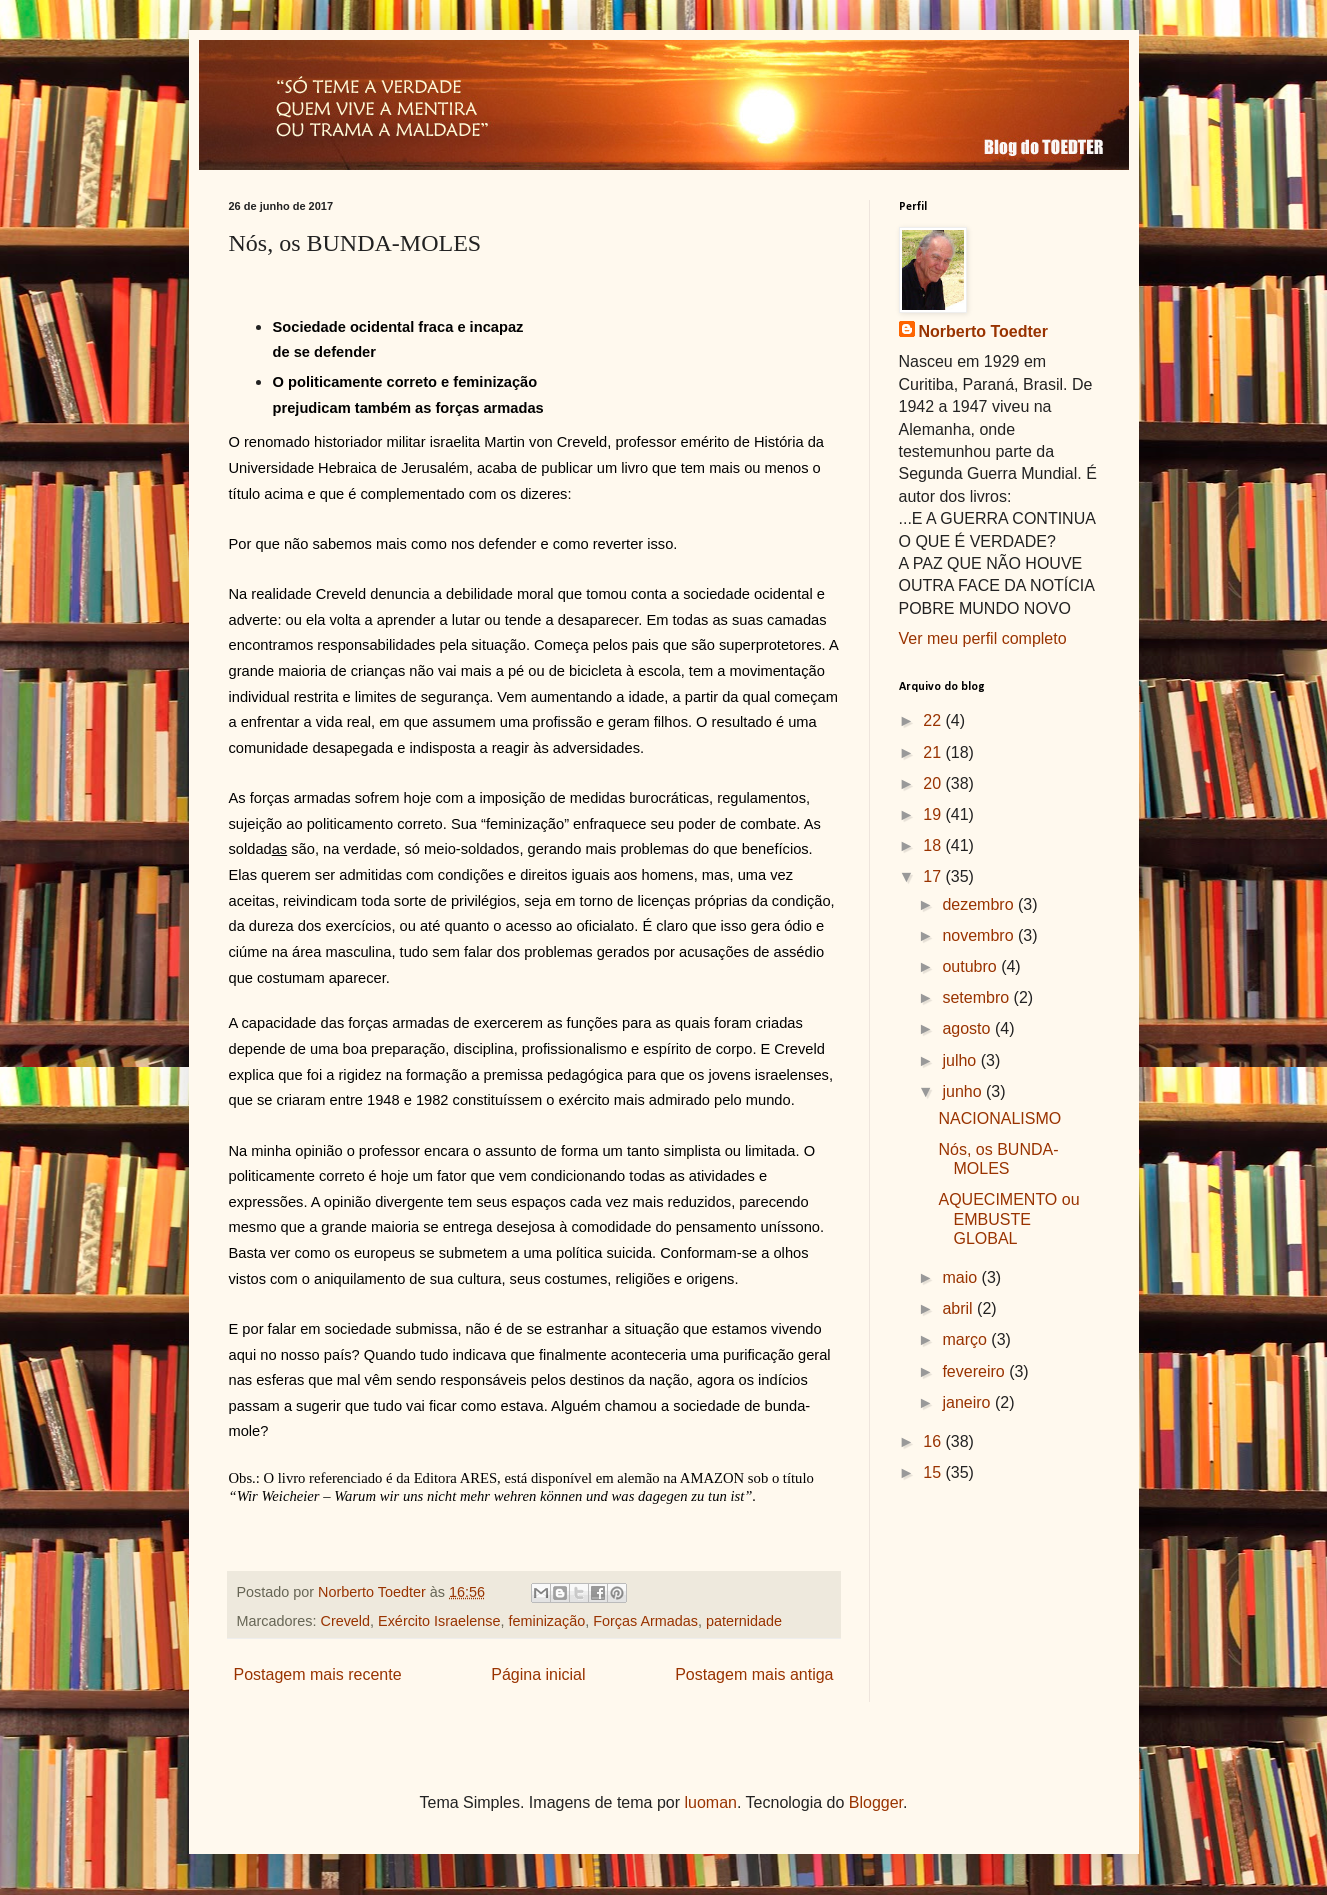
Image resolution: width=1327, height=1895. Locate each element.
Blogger (876, 1802)
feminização (546, 1621)
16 (934, 1441)
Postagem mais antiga (754, 1674)
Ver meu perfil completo (983, 638)
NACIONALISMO (999, 1118)
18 (934, 845)
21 (934, 752)
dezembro (980, 904)
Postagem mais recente (318, 1674)
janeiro (968, 1402)
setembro (977, 997)
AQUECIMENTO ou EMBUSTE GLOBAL (1008, 1218)
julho (961, 1060)
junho (964, 1091)
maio (961, 1277)
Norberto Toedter (983, 331)
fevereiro (975, 1371)
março (966, 1339)
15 (934, 1472)
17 (934, 876)
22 (934, 720)
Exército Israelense (439, 1621)
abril (959, 1308)
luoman (711, 1802)
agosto (968, 1028)
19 (934, 814)
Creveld (345, 1621)
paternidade (744, 1621)
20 (934, 783)
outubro (971, 966)
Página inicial (538, 1674)
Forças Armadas (645, 1621)
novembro (980, 935)
